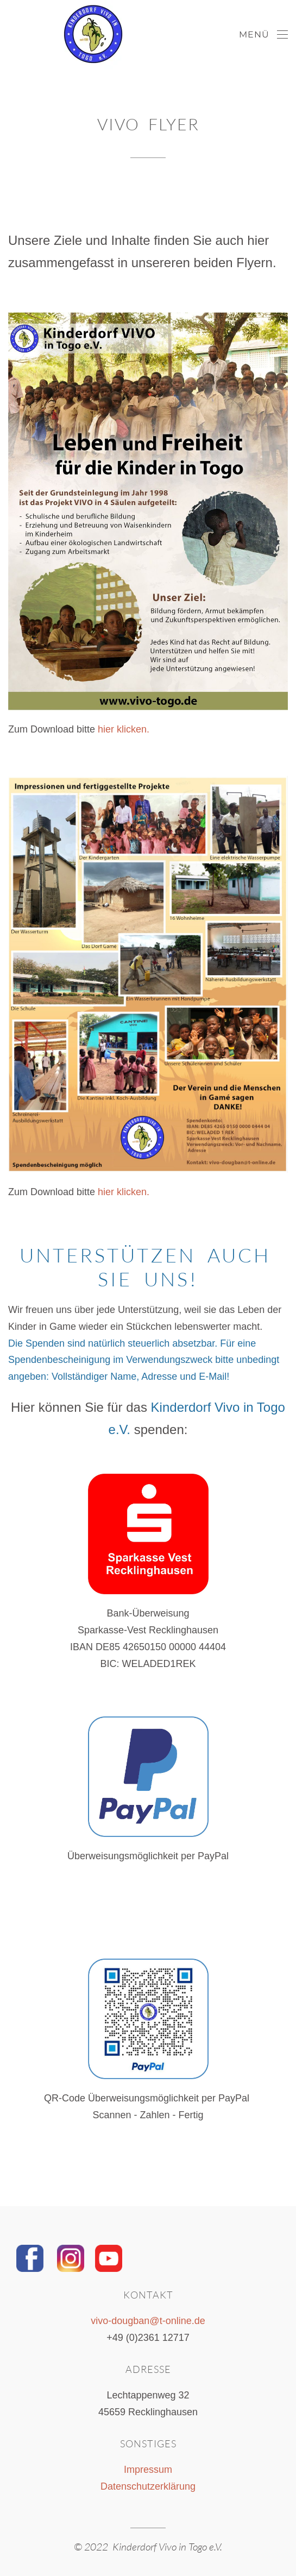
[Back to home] (62, 35)
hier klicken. (123, 729)
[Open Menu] (263, 34)
